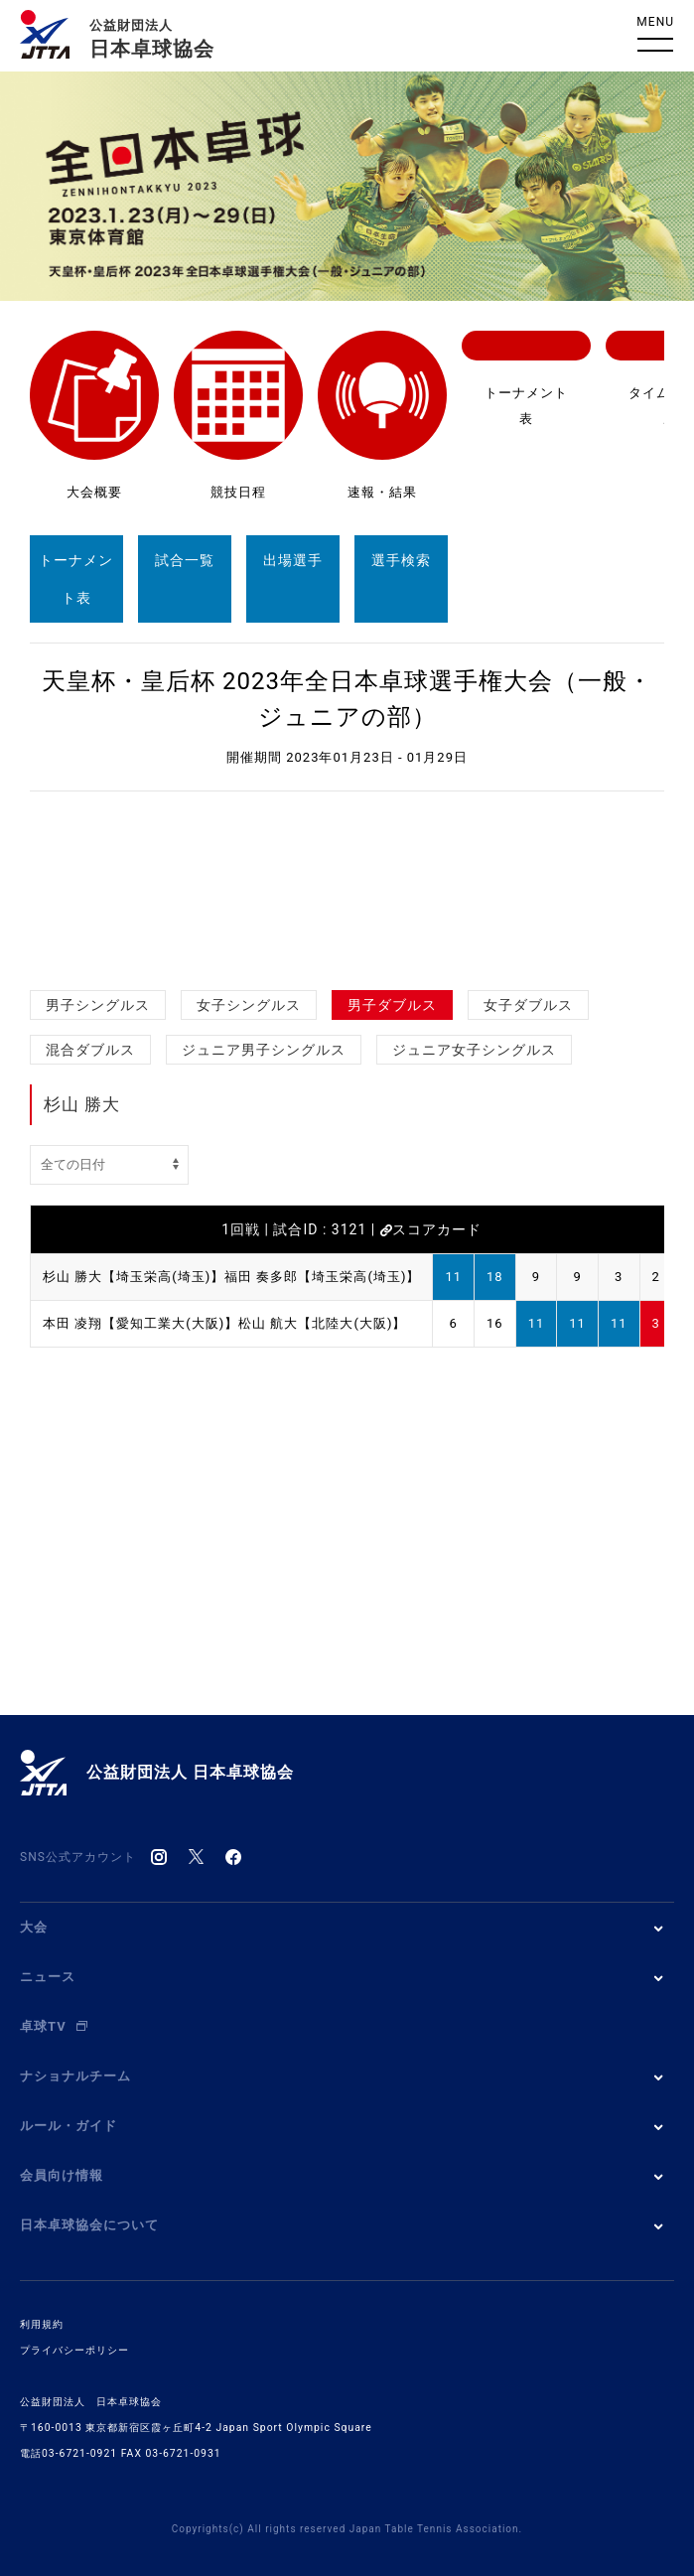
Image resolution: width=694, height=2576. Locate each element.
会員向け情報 (61, 2175)
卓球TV (53, 2026)
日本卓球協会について (89, 2225)
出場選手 (293, 560)
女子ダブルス (528, 1005)
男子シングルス (98, 1005)
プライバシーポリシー (74, 2350)
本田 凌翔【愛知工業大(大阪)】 (140, 1323)
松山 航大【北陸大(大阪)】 (322, 1323)
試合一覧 (184, 560)
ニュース (47, 1976)
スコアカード (431, 1229)
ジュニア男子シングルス (264, 1050)
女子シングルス (249, 1005)
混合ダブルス (90, 1050)
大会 (34, 1927)
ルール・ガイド (68, 2125)
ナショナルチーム (75, 2076)
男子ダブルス (392, 1005)
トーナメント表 (76, 579)
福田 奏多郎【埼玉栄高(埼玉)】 (322, 1276)
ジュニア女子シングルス (474, 1050)
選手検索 (401, 560)
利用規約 (42, 2324)
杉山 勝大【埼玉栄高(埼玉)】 (133, 1276)
